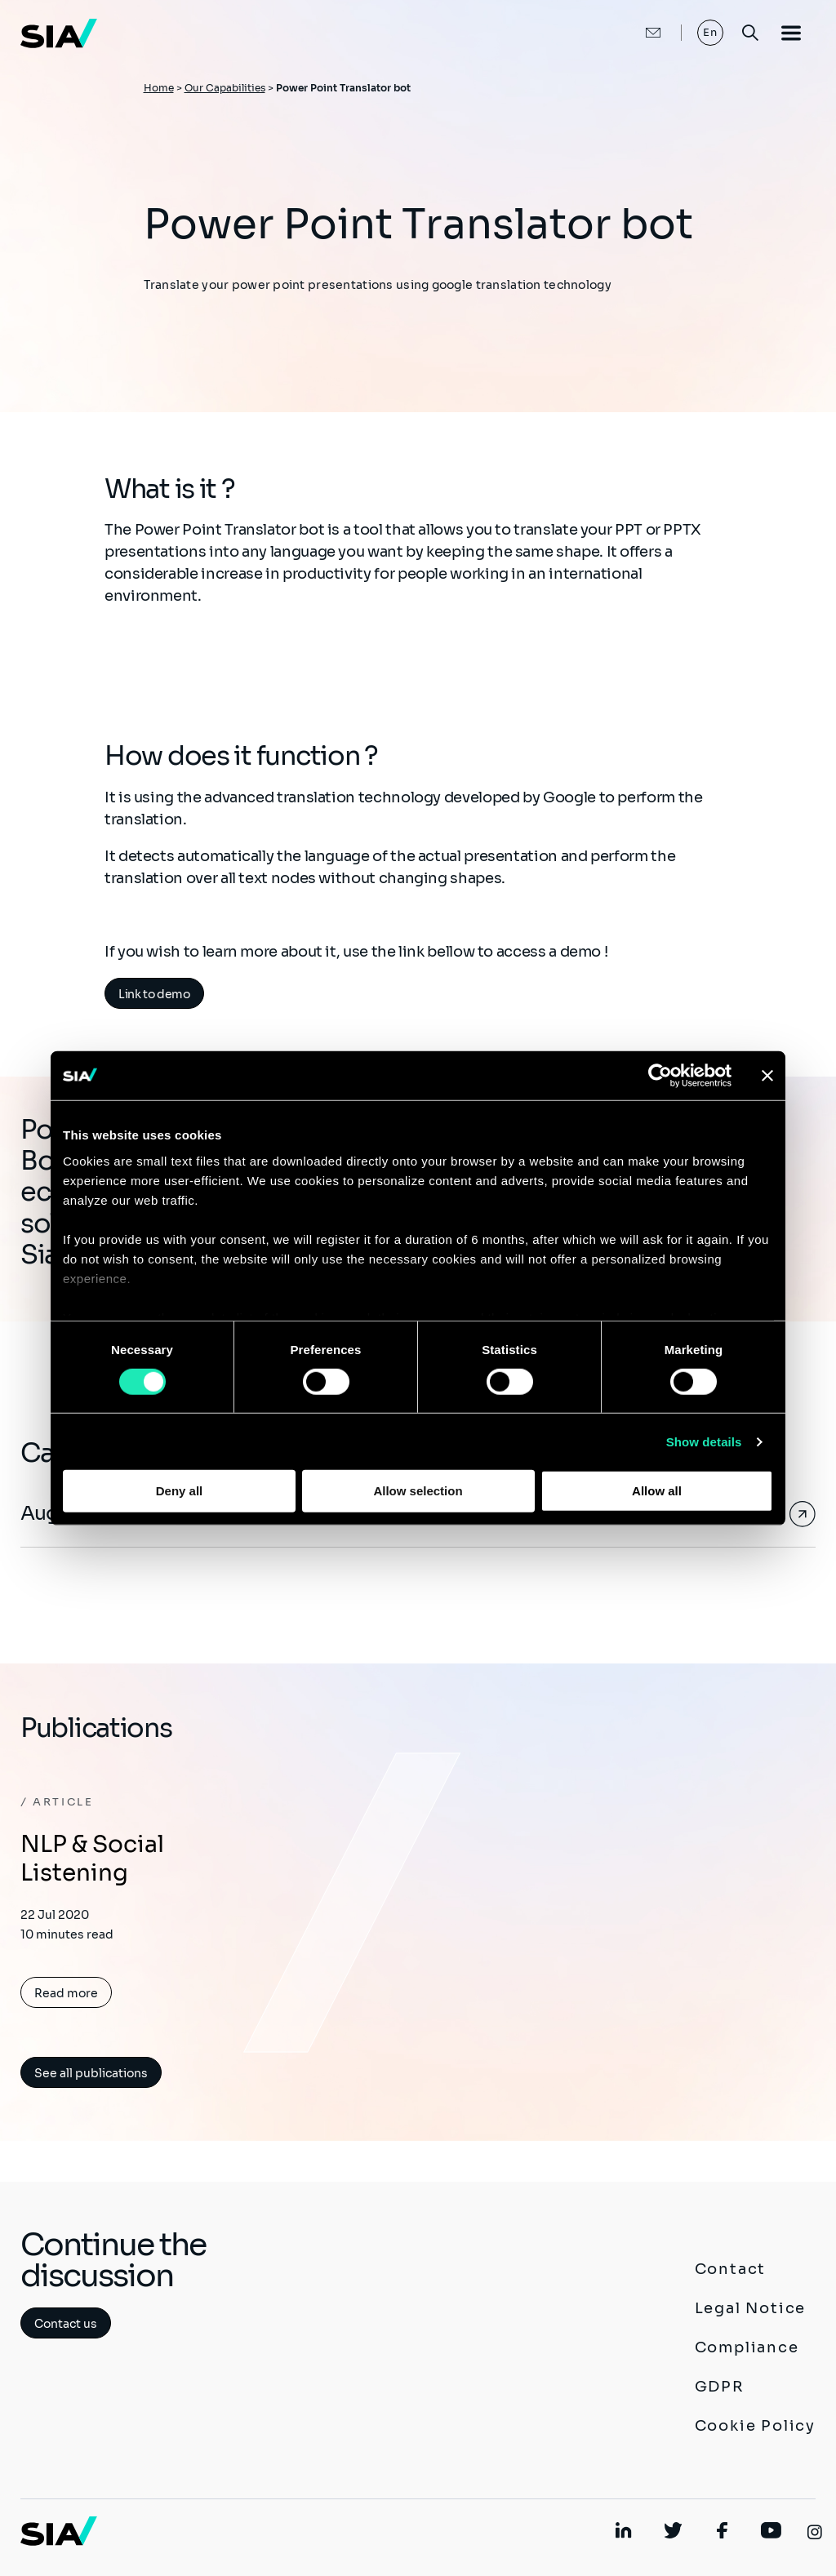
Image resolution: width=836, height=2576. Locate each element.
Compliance (747, 2347)
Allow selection (417, 1491)
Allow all (657, 1491)
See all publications (91, 2073)
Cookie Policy (755, 2426)
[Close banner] (767, 1075)
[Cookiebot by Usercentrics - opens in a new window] (660, 1076)
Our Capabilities (225, 88)
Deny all (179, 1491)
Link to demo (154, 994)
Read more (66, 1993)
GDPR (720, 2387)
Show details (704, 1442)
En (710, 32)
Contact (731, 2269)
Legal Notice (751, 2308)
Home (159, 88)
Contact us (65, 2323)
